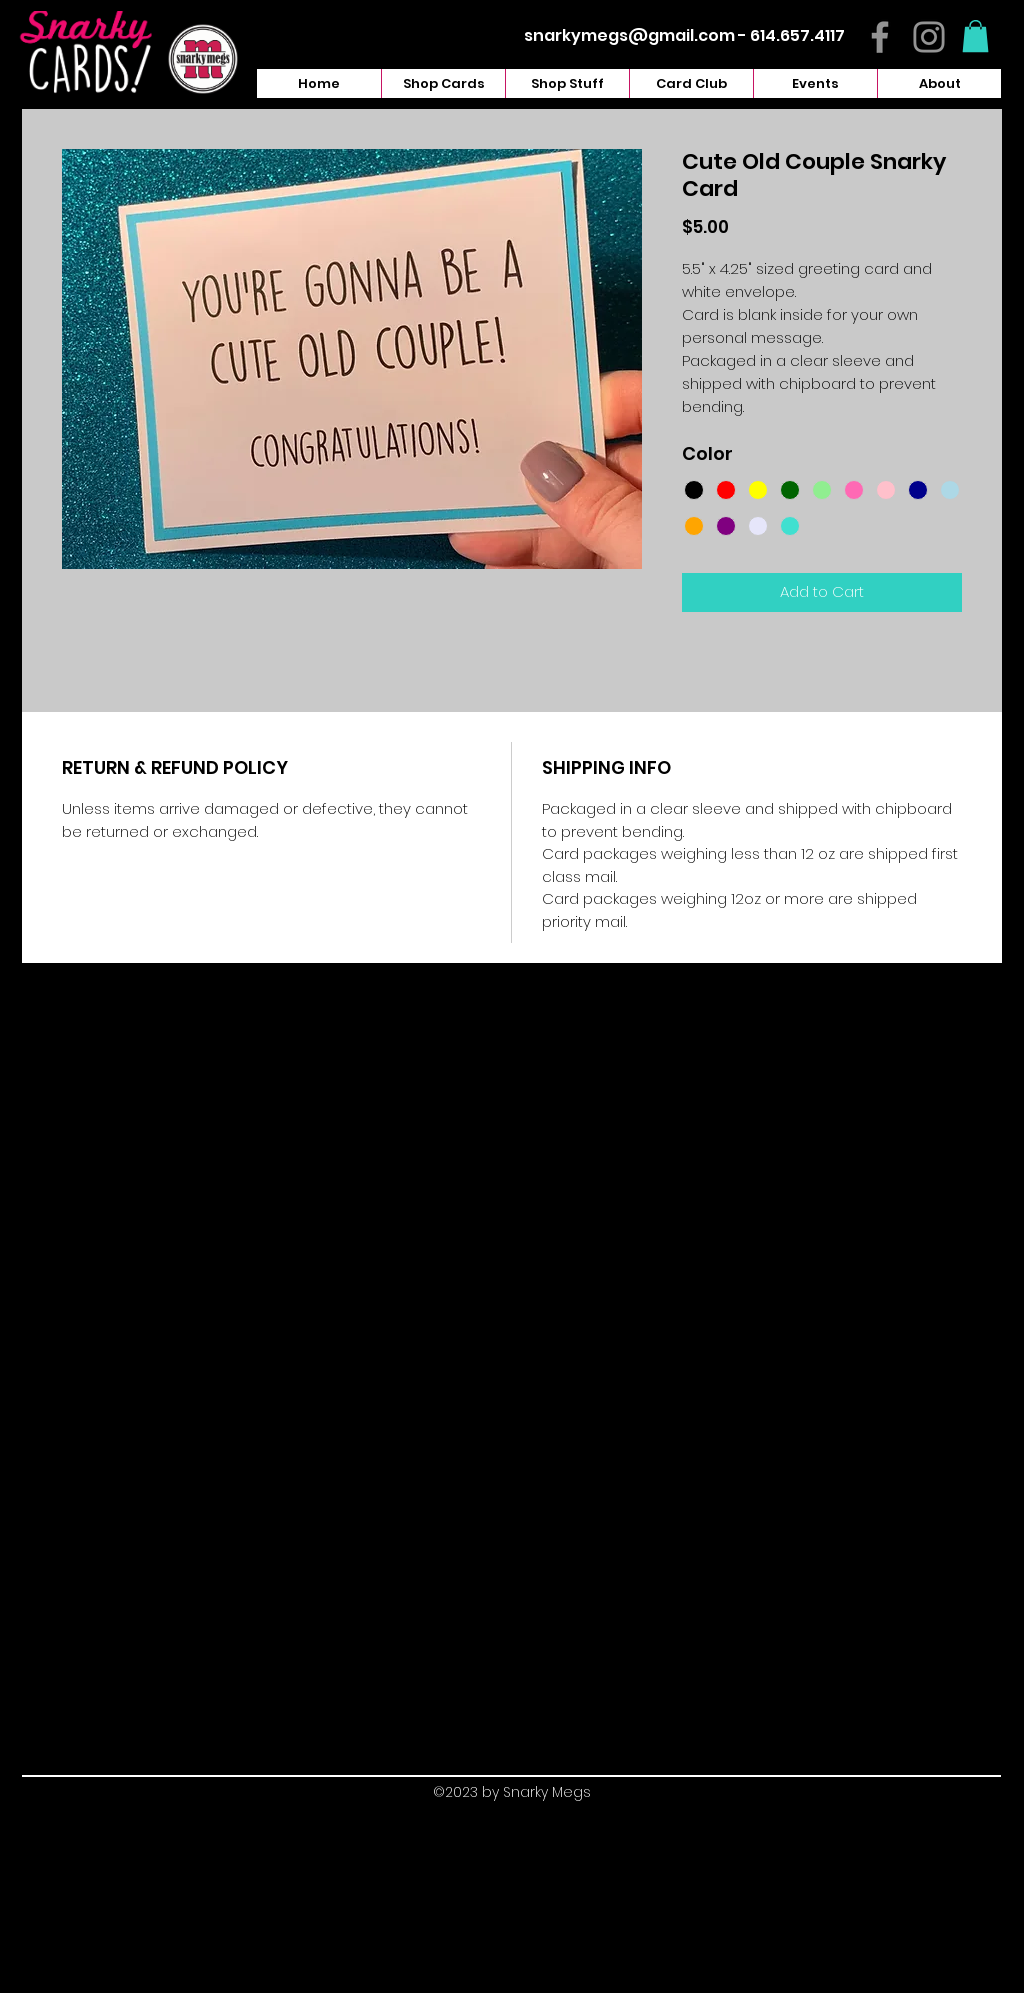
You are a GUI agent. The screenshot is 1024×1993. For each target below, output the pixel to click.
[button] (975, 36)
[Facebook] (880, 37)
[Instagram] (929, 37)
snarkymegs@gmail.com (629, 35)
